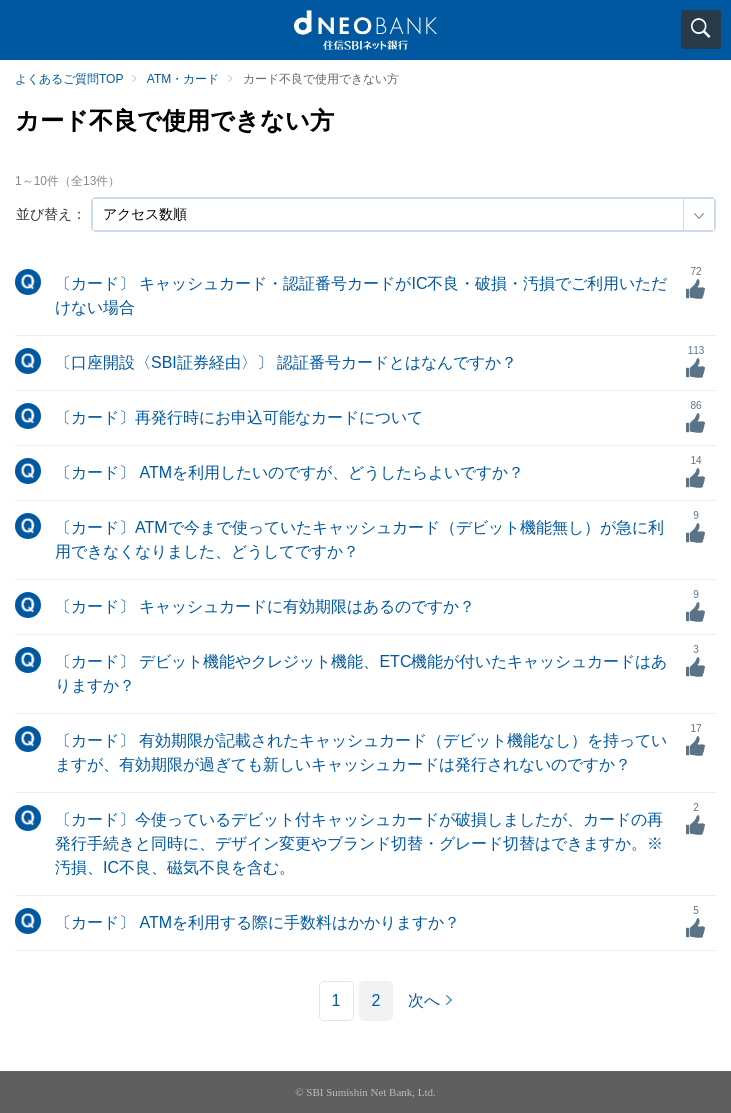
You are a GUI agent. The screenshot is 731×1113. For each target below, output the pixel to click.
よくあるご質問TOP (69, 79)
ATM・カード (183, 79)
